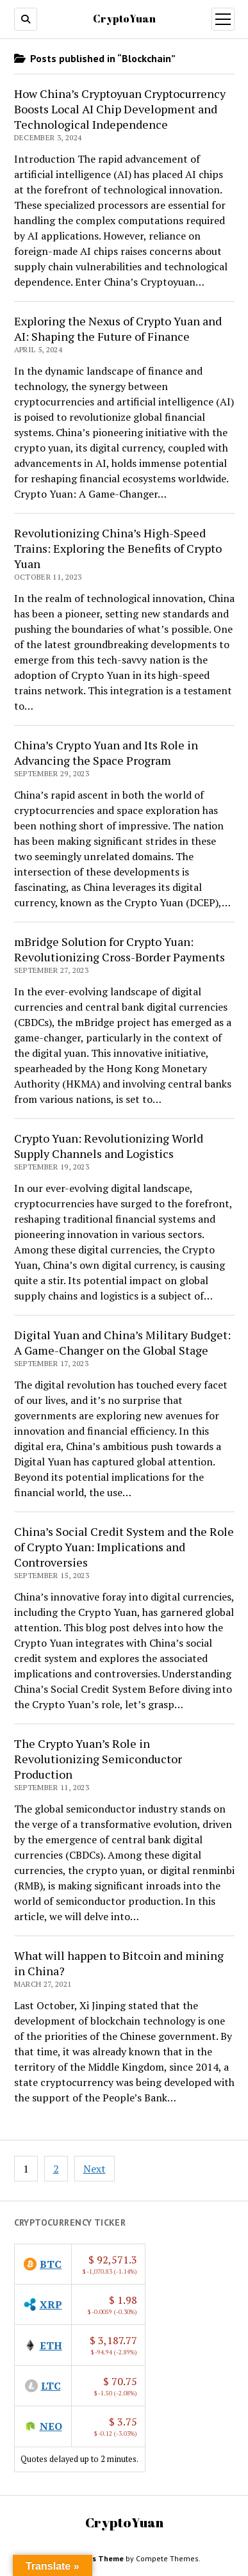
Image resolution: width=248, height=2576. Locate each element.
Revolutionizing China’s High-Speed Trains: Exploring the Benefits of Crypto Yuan (118, 548)
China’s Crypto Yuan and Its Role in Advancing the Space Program (106, 752)
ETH (51, 2345)
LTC (51, 2386)
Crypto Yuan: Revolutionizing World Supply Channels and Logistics (108, 1145)
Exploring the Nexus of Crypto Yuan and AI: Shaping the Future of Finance (118, 328)
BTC (51, 2264)
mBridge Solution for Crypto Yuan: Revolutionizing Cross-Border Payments (119, 949)
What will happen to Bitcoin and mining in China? (119, 1963)
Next (94, 2169)
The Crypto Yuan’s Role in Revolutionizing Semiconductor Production (98, 1759)
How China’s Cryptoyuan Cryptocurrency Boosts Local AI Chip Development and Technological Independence (120, 109)
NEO (51, 2426)
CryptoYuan (124, 19)
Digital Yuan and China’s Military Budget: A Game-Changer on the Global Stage (122, 1342)
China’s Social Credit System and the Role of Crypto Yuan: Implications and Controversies (124, 1547)
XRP (51, 2304)
